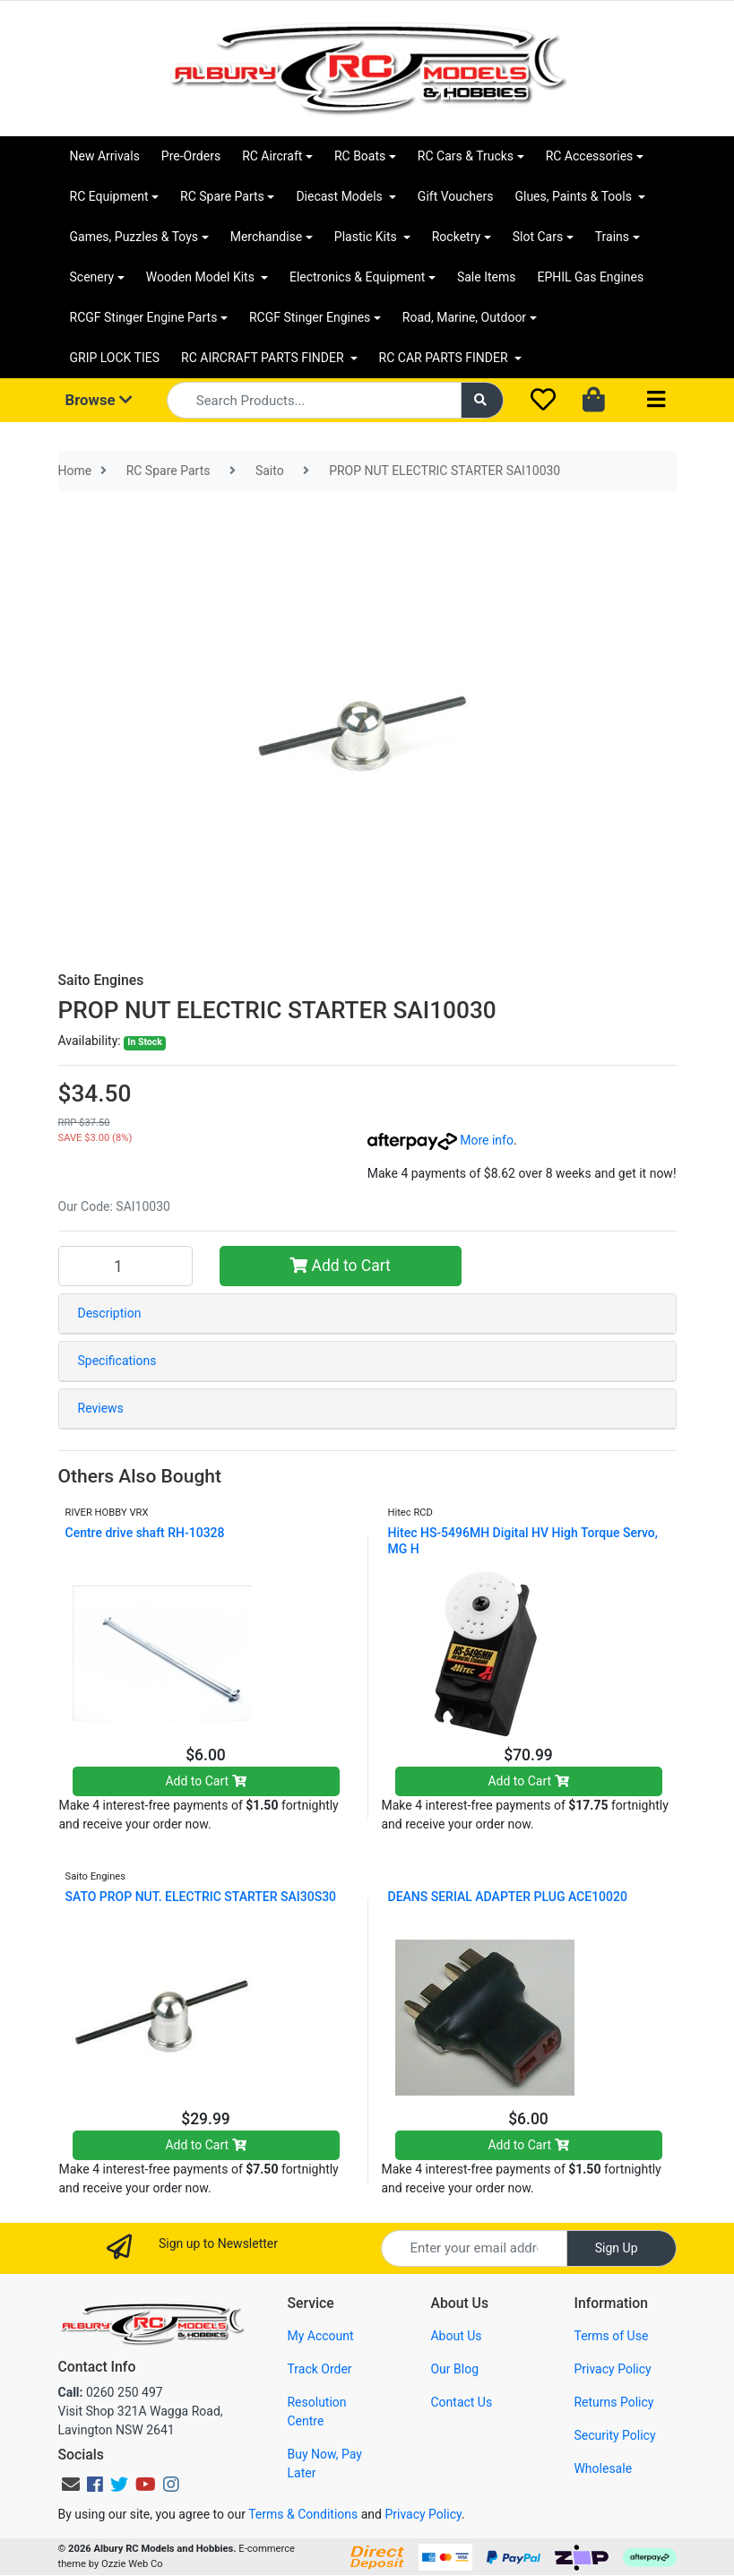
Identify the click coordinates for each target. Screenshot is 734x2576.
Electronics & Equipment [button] (357, 277)
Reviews (101, 1408)
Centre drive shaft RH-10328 (145, 1533)
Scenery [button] (92, 277)
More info (440, 1140)
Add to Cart (340, 1266)
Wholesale (603, 2468)
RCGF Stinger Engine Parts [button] (144, 317)
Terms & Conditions (303, 2514)
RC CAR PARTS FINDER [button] (445, 357)
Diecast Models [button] (340, 196)
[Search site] (482, 400)
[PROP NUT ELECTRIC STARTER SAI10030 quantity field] (125, 1265)
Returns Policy (613, 2402)
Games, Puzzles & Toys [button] (134, 236)
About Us (455, 2336)
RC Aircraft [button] (272, 156)
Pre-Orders (190, 156)
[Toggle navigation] (656, 400)
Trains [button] (612, 236)
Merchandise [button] (266, 236)
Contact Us (461, 2402)
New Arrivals (105, 156)
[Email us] (71, 2484)
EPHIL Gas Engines (590, 277)
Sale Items (486, 277)
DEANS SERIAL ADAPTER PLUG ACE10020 (507, 1896)
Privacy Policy (612, 2369)
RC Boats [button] (359, 156)
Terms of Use (611, 2336)
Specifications (117, 1360)
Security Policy (614, 2435)
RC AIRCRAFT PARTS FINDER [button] (264, 357)
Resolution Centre (316, 2411)
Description (110, 1313)
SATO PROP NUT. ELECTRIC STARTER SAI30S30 (201, 1896)
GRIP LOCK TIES (115, 357)
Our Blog (454, 2369)
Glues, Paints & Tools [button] (574, 196)
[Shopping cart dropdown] (596, 400)
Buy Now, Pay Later (324, 2463)
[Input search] (314, 400)
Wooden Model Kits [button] (202, 277)
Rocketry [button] (456, 236)
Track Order (319, 2369)
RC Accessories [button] (590, 156)
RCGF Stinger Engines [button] (309, 317)
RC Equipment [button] (109, 196)
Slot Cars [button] (538, 236)
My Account (320, 2336)
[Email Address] (474, 2248)
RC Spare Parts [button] (222, 196)
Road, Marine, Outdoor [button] (464, 317)
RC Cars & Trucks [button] (466, 156)
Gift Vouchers (456, 196)
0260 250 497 (110, 2392)
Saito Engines (101, 980)
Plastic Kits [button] (367, 236)
